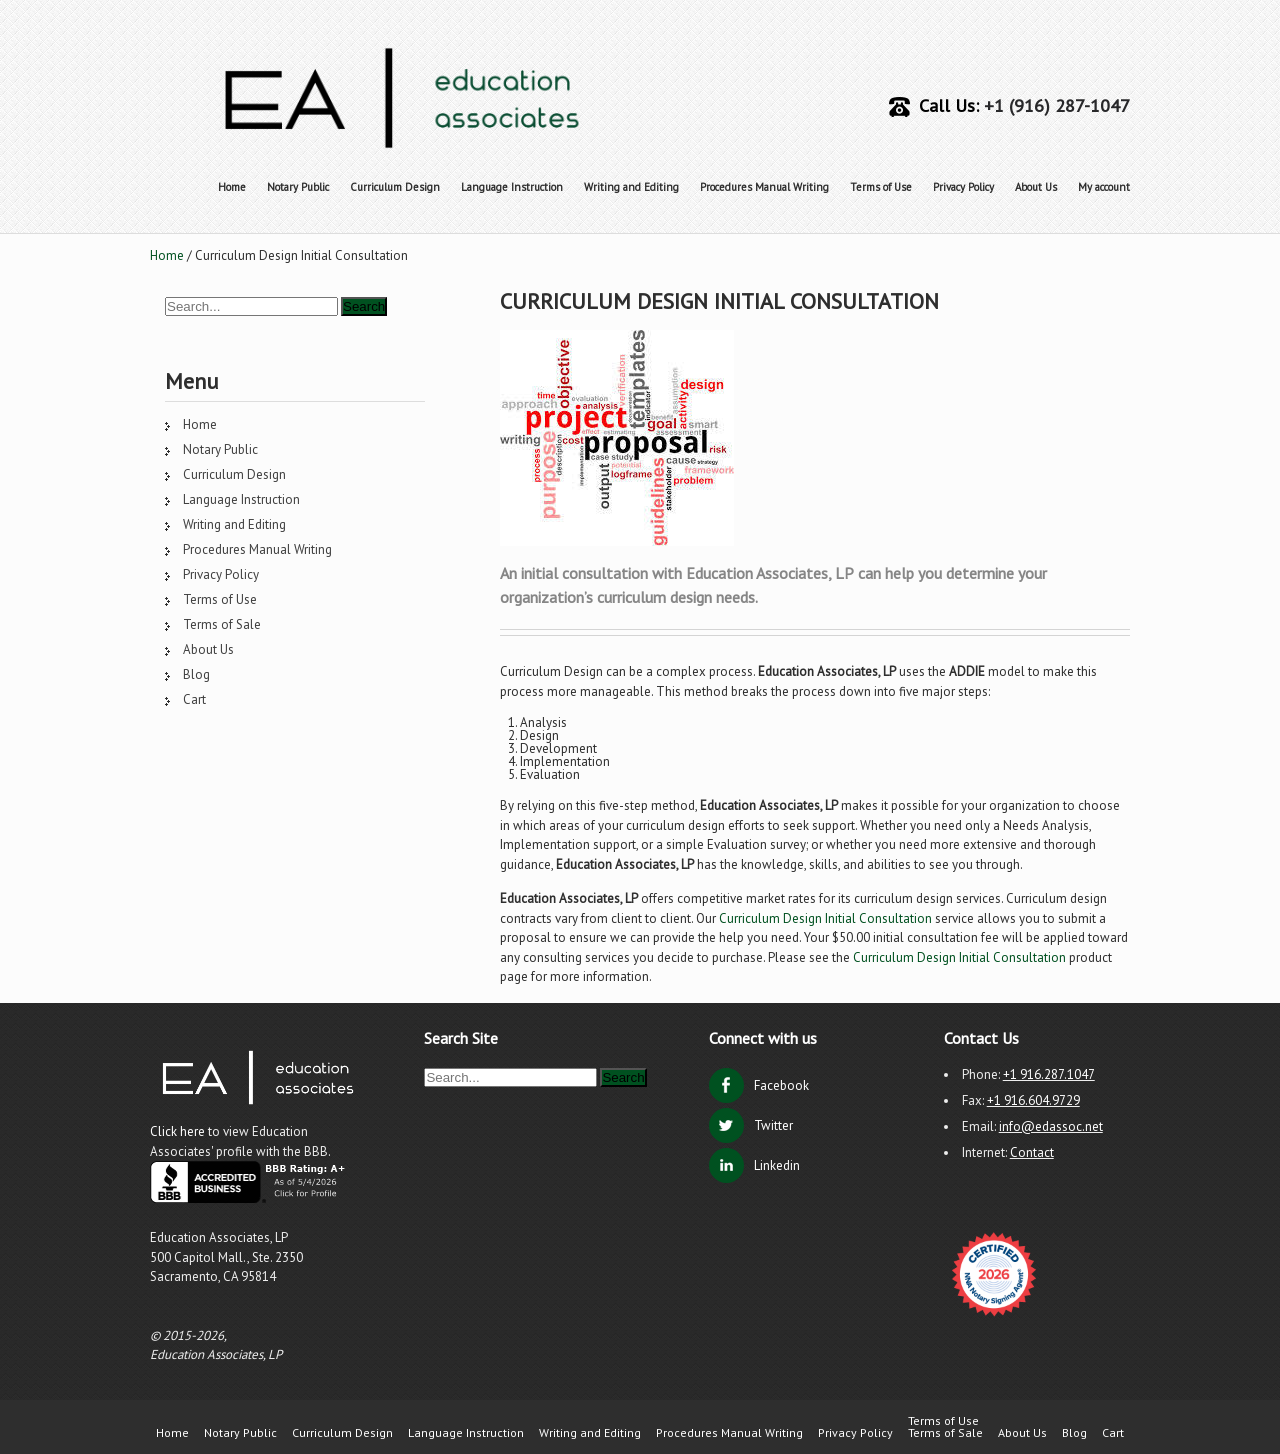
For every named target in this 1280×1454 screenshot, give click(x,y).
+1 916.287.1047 (1049, 1074)
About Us (1036, 187)
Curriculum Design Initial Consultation (825, 918)
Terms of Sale (222, 624)
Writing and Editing (631, 187)
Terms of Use (881, 187)
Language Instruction (512, 187)
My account (1104, 187)
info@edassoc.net (1051, 1126)
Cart (194, 699)
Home (232, 187)
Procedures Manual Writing (764, 187)
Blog (196, 674)
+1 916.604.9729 (1033, 1100)
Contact (1032, 1152)
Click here (179, 1131)
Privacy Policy (963, 187)
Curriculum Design (395, 187)
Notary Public (298, 187)
